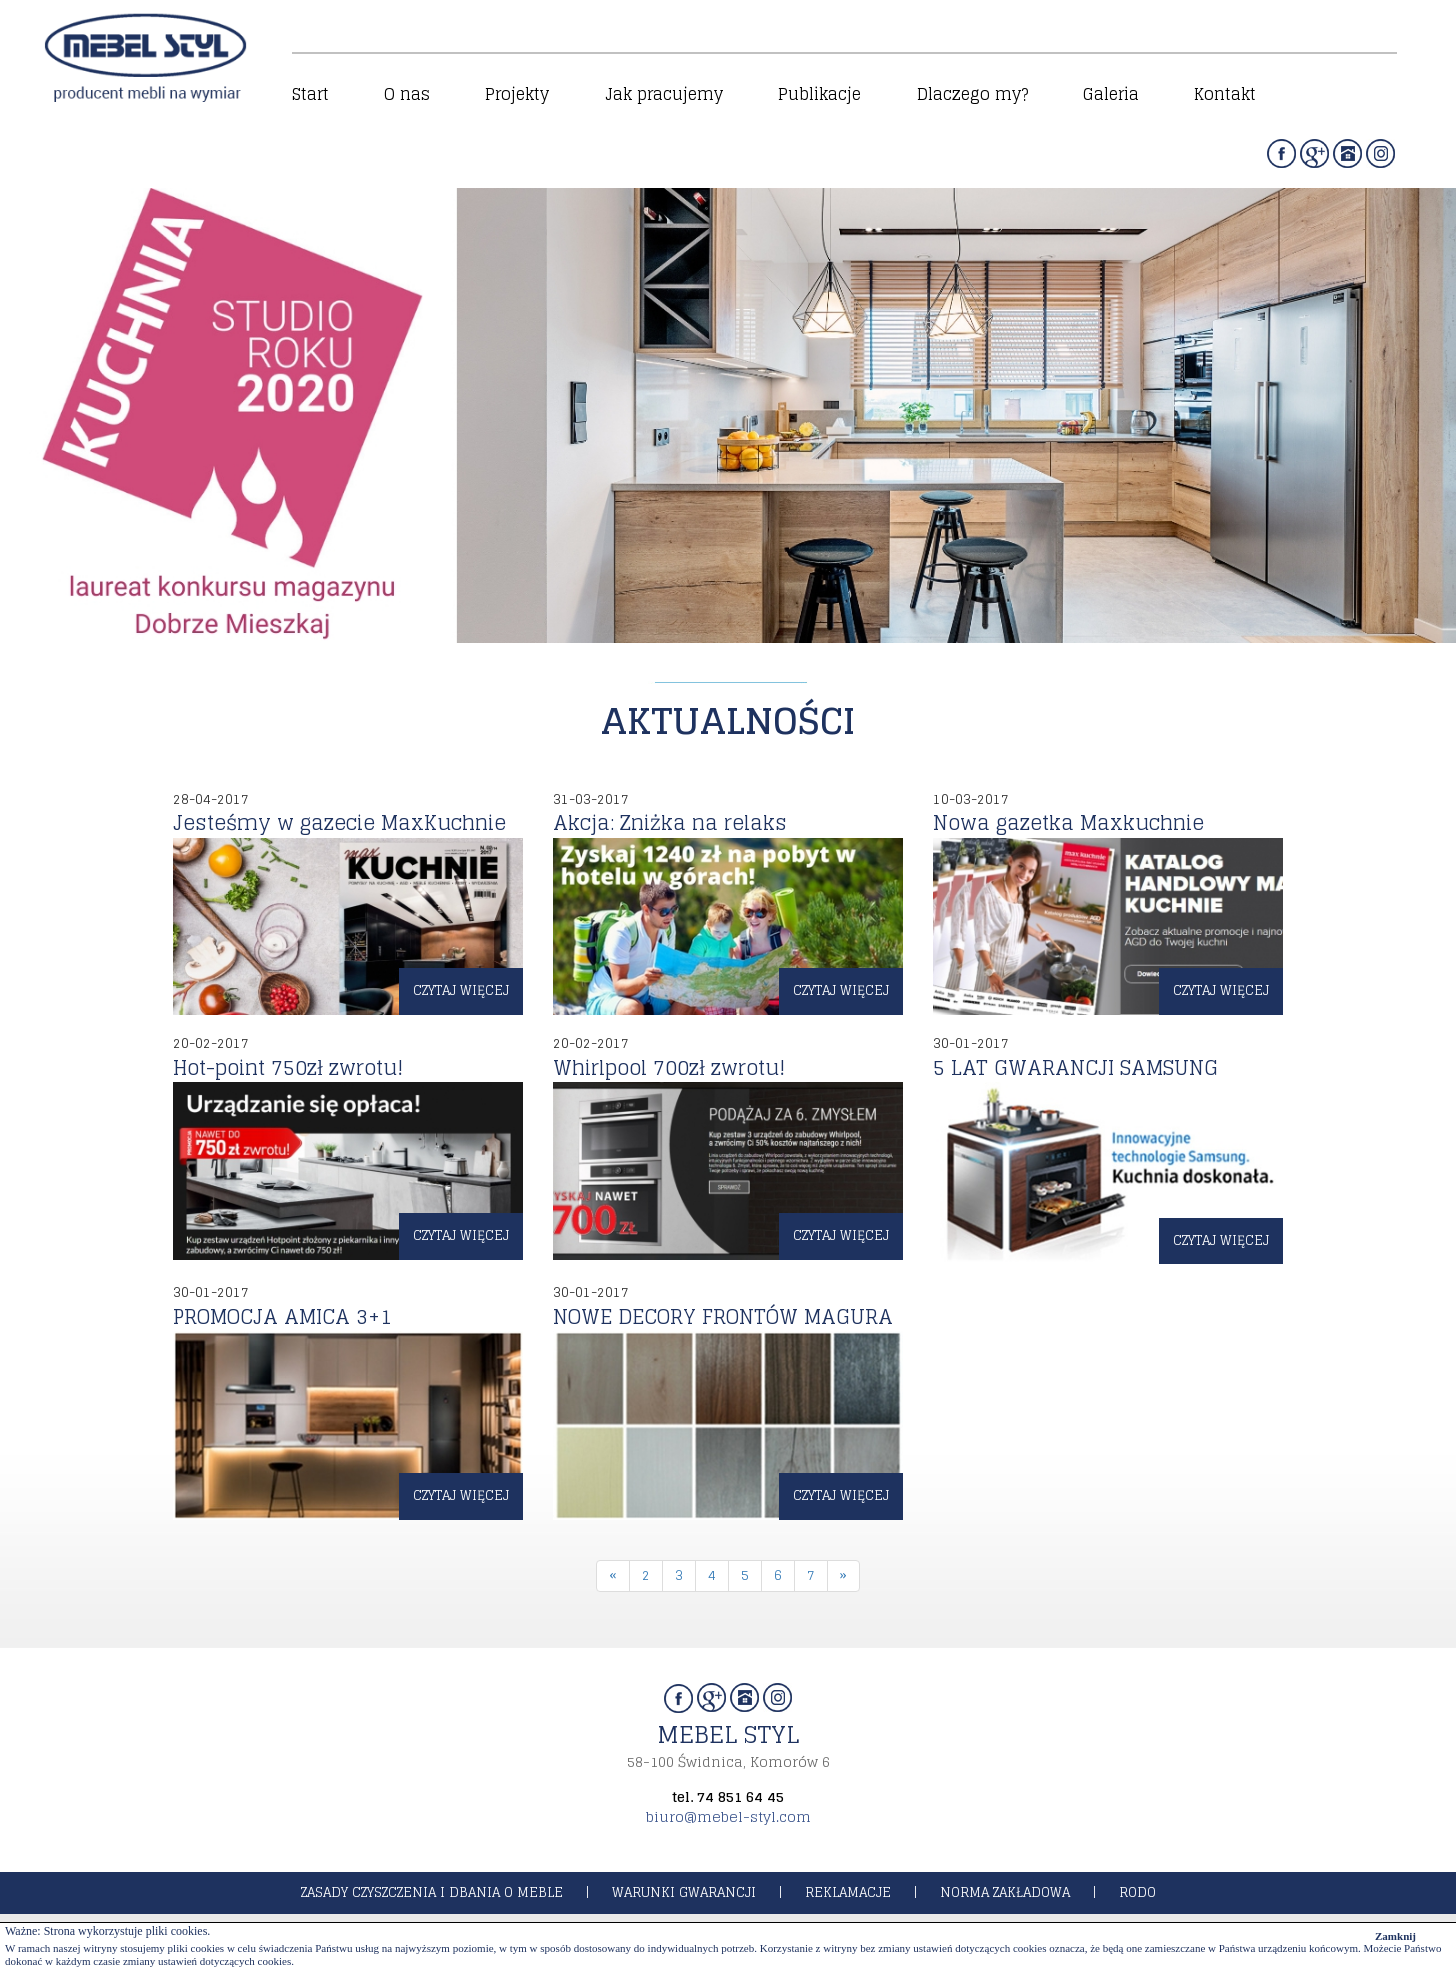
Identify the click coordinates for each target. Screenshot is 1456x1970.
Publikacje (819, 94)
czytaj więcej (461, 990)
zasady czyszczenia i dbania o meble (432, 1892)
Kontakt (1225, 94)
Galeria (1111, 94)
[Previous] (613, 1576)
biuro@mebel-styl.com (728, 1816)
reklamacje (848, 1892)
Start (310, 94)
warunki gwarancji (684, 1892)
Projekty (517, 94)
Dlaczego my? (972, 94)
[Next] (843, 1576)
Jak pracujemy (664, 94)
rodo (1137, 1892)
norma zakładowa (1005, 1892)
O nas (407, 94)
